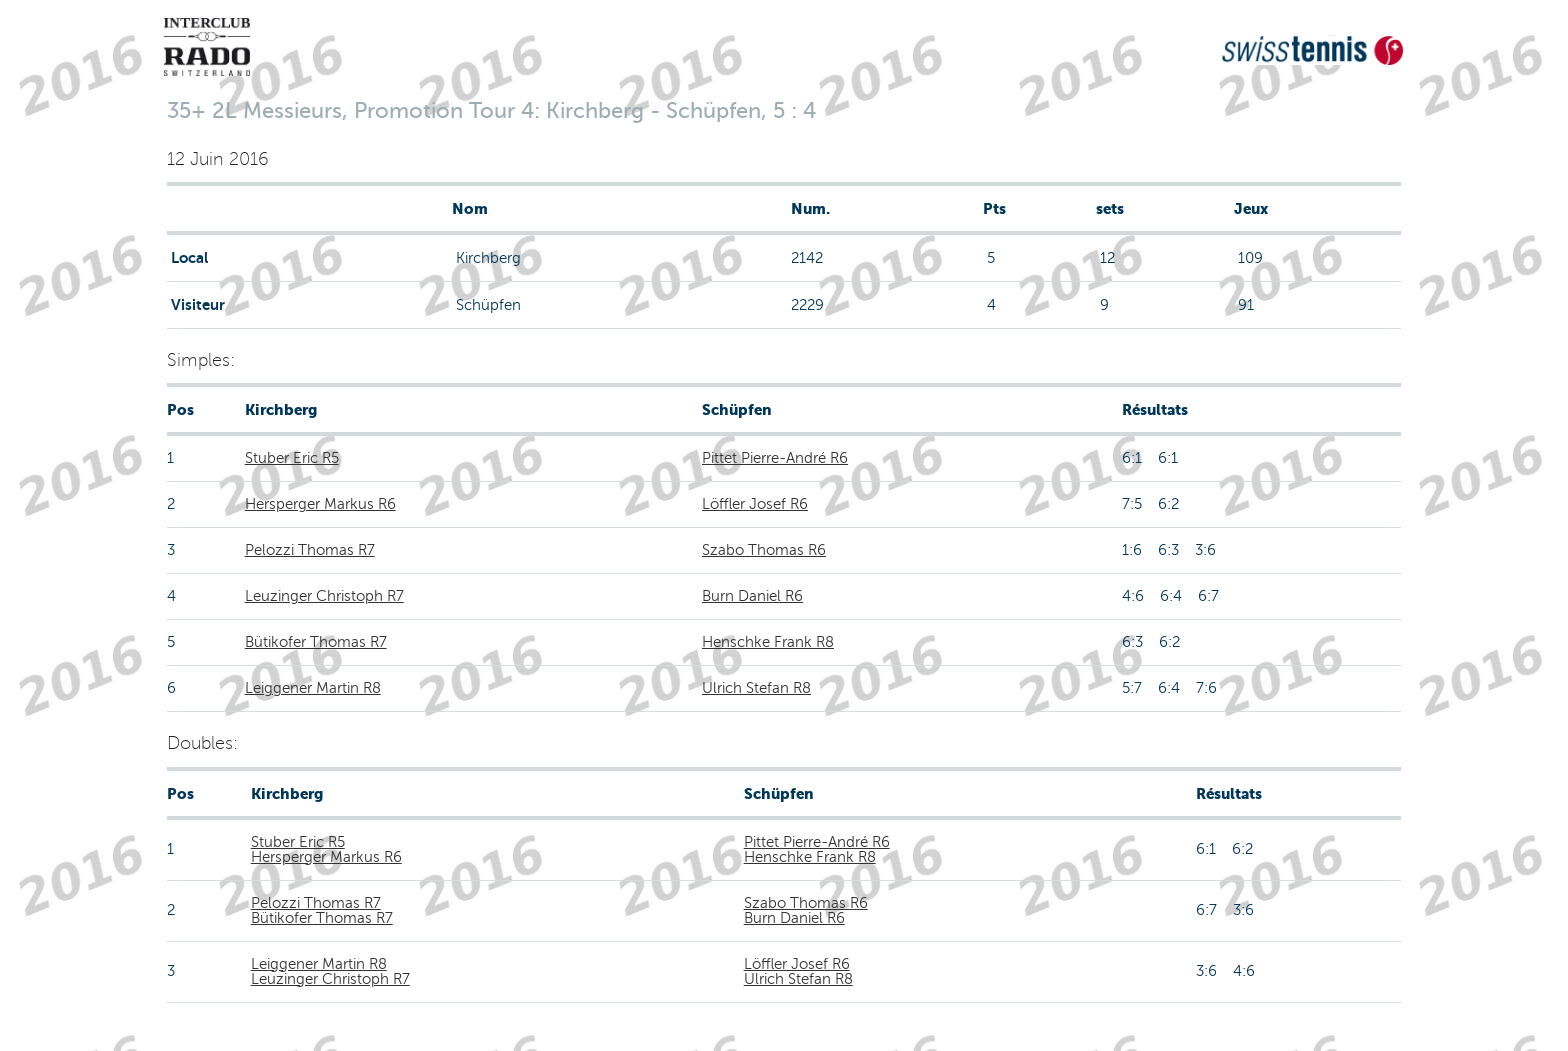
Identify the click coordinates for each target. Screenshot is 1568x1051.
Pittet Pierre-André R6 (775, 458)
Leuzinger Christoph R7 (324, 596)
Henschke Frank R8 (768, 642)
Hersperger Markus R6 (320, 504)
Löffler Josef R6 (755, 504)
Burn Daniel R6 (752, 596)
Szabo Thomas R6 (764, 550)
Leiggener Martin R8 (313, 688)
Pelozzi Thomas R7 (310, 550)
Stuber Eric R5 (292, 458)
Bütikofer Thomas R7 (316, 642)
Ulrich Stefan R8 (756, 688)
